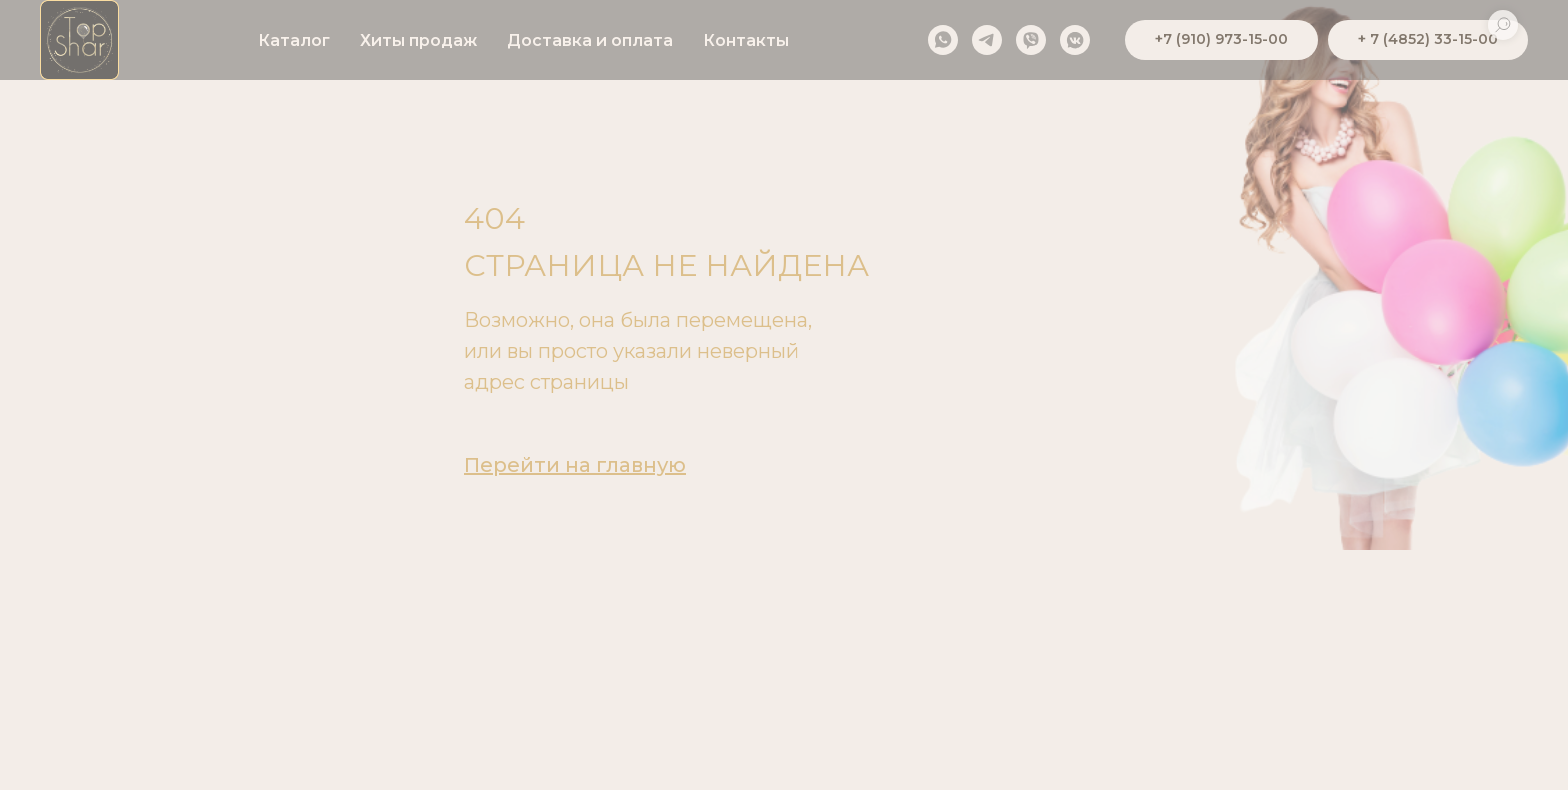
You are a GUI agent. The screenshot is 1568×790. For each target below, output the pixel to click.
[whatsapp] (943, 40)
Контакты (746, 40)
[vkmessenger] (1075, 40)
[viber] (1031, 40)
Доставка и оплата (590, 40)
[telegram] (987, 40)
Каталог (294, 40)
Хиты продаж (418, 40)
